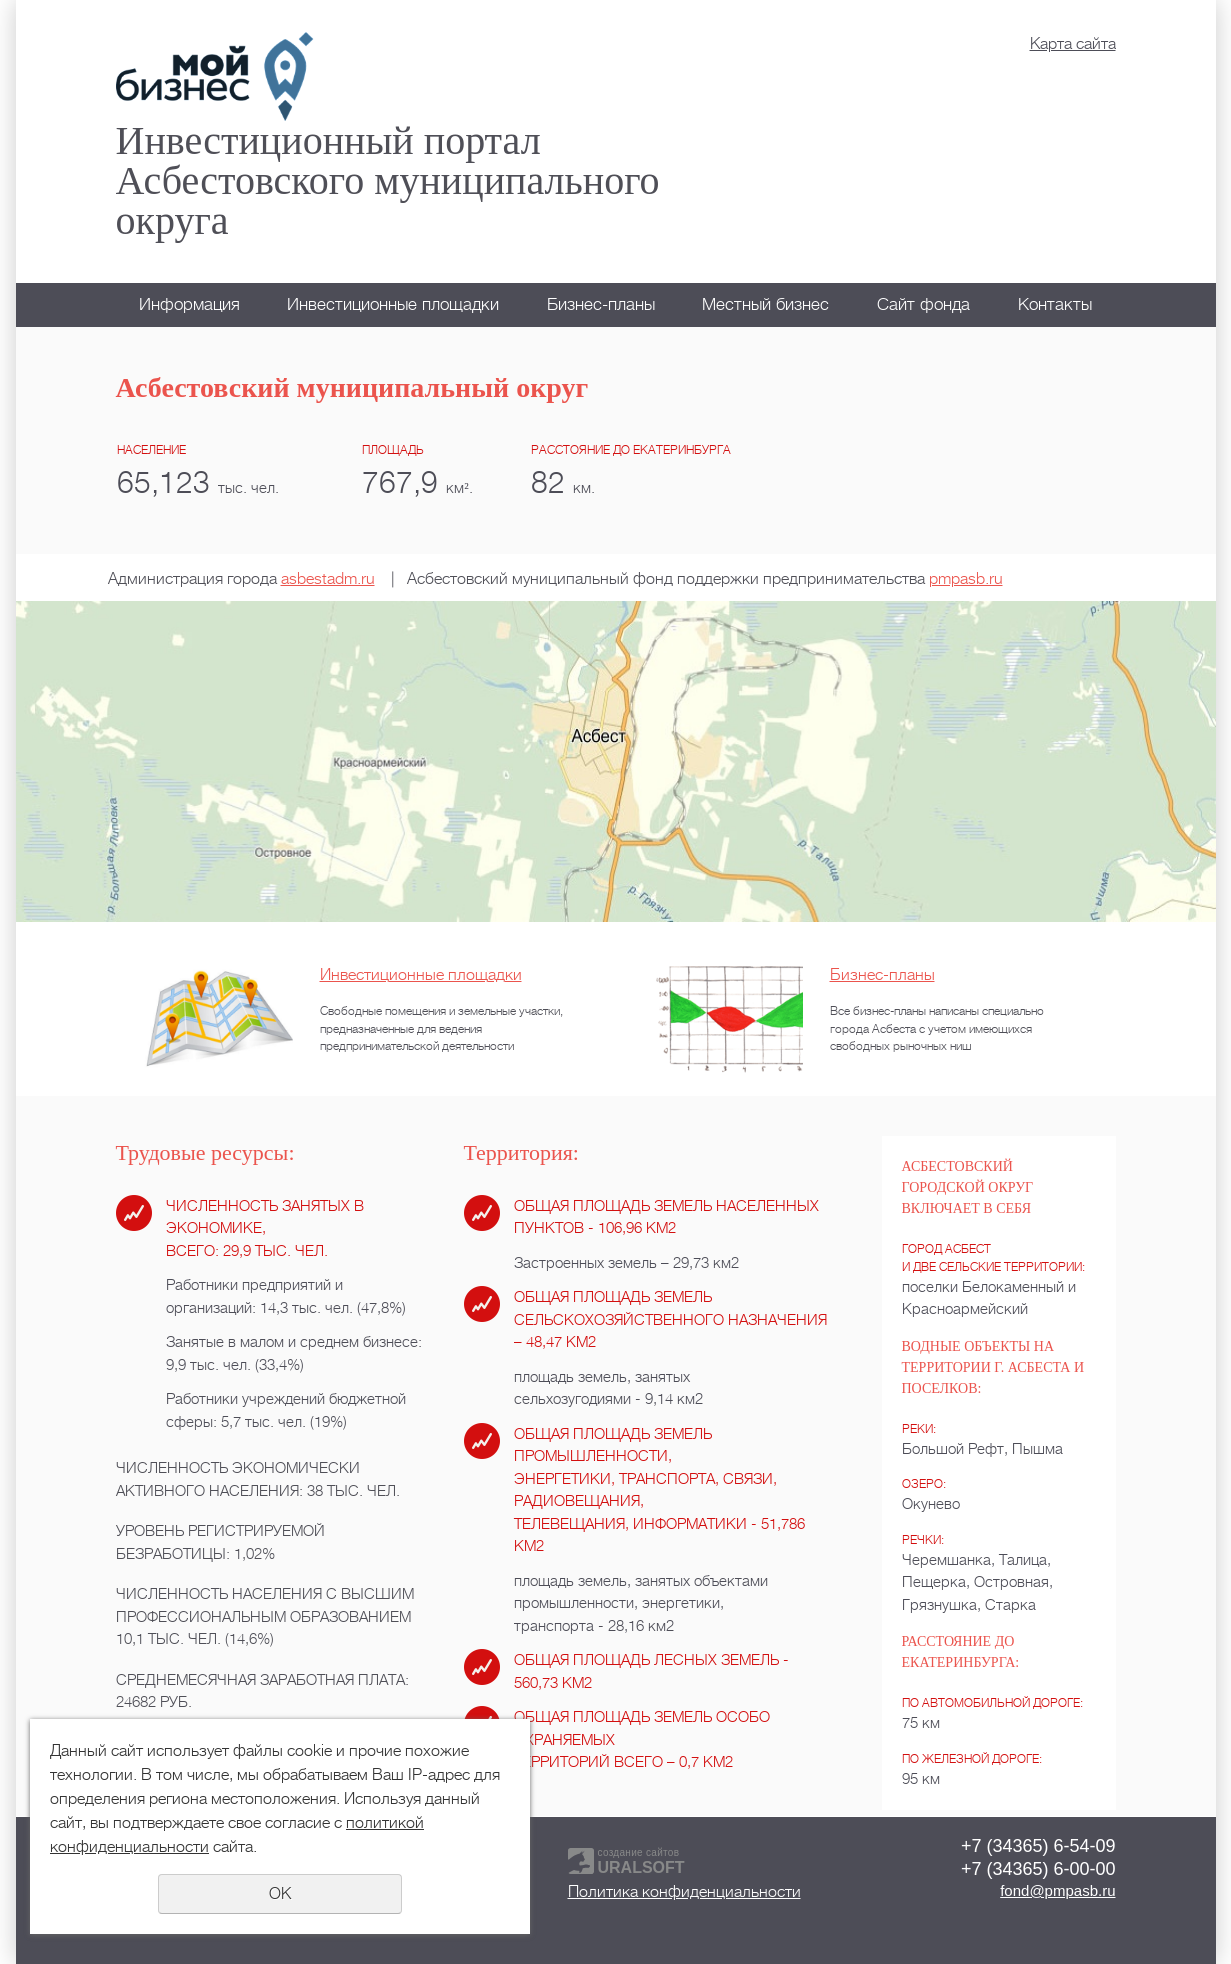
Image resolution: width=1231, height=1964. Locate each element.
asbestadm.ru (328, 579)
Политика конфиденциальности (684, 1892)
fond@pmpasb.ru (1057, 1890)
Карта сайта (1073, 44)
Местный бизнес (765, 304)
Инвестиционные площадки (393, 304)
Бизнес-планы (601, 304)
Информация (189, 304)
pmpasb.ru (966, 579)
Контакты (1055, 304)
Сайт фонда (923, 304)
